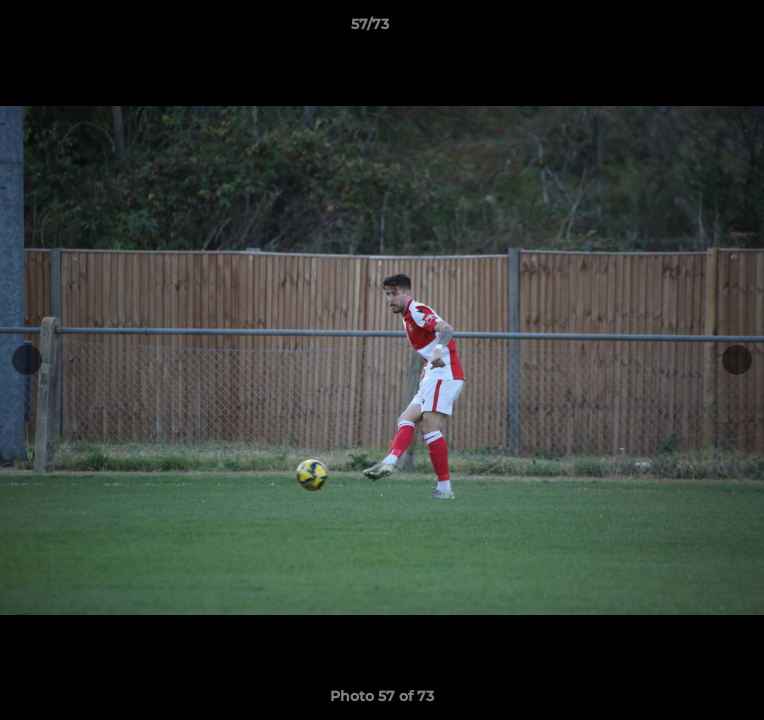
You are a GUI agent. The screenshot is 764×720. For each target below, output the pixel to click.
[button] (692, 29)
